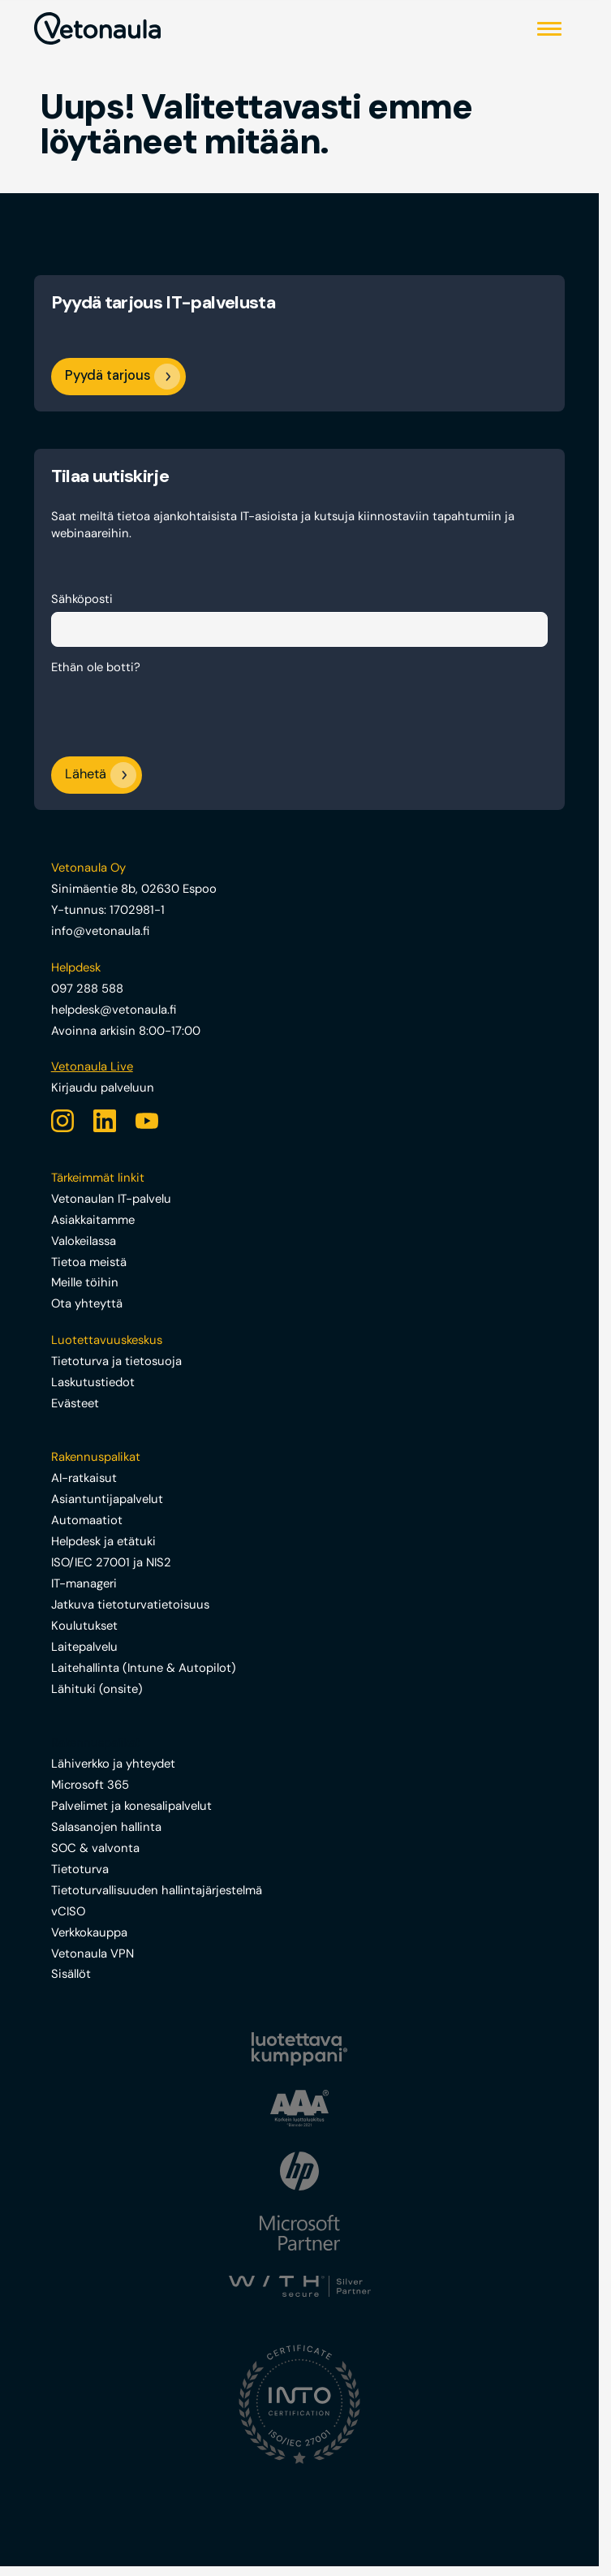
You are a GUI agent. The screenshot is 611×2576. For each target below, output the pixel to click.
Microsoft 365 (90, 1785)
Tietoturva (80, 1869)
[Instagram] (62, 1120)
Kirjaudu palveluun (102, 1087)
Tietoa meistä (89, 1262)
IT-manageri (84, 1583)
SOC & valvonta (95, 1848)
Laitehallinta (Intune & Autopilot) (143, 1668)
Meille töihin (84, 1282)
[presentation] (174, 711)
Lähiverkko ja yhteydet (113, 1763)
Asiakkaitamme (93, 1220)
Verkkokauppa (89, 1932)
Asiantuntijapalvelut (107, 1499)
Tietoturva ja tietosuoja (116, 1361)
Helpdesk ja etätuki (103, 1541)
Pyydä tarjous (108, 375)
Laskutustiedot (93, 1382)
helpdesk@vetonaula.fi (113, 1010)
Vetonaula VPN (92, 1953)
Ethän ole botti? (95, 667)
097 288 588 (87, 988)
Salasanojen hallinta (106, 1827)
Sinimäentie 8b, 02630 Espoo (134, 889)
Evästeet (75, 1403)
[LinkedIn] (104, 1120)
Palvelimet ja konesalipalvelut (131, 1806)
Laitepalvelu (84, 1647)
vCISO (68, 1911)
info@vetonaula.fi (100, 931)
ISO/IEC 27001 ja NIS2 (111, 1562)
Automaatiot (87, 1520)
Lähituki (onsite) (97, 1689)
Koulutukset (84, 1626)
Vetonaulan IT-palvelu (111, 1199)
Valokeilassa (83, 1241)
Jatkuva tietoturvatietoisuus (130, 1604)
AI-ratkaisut (84, 1478)
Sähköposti (82, 599)
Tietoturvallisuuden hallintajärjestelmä (156, 1890)
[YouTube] (147, 1120)
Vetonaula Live (92, 1066)
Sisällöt (71, 1974)
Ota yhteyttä (87, 1303)
